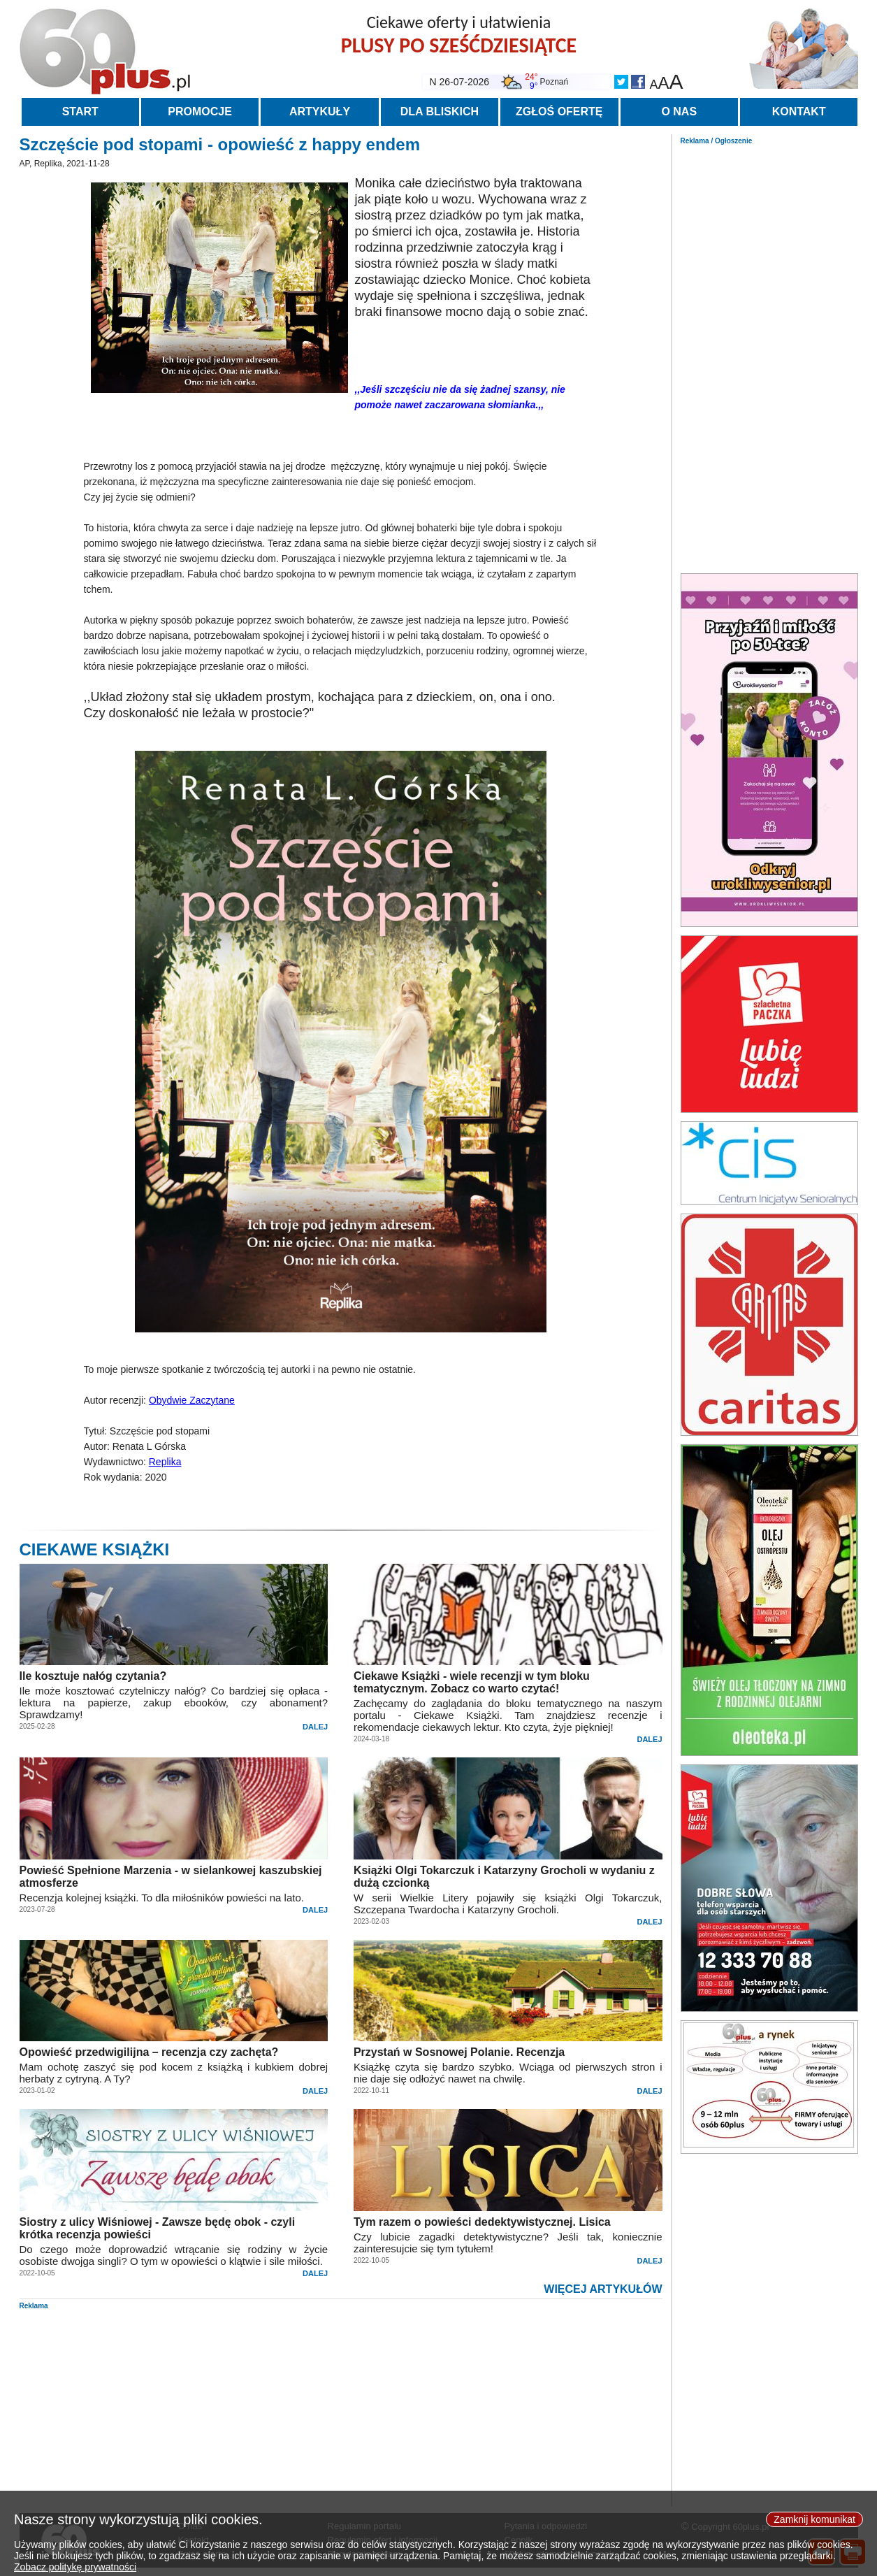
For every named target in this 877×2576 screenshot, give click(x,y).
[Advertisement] (769, 355)
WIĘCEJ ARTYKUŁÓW (603, 2289)
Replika (165, 1461)
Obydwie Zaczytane (192, 1400)
